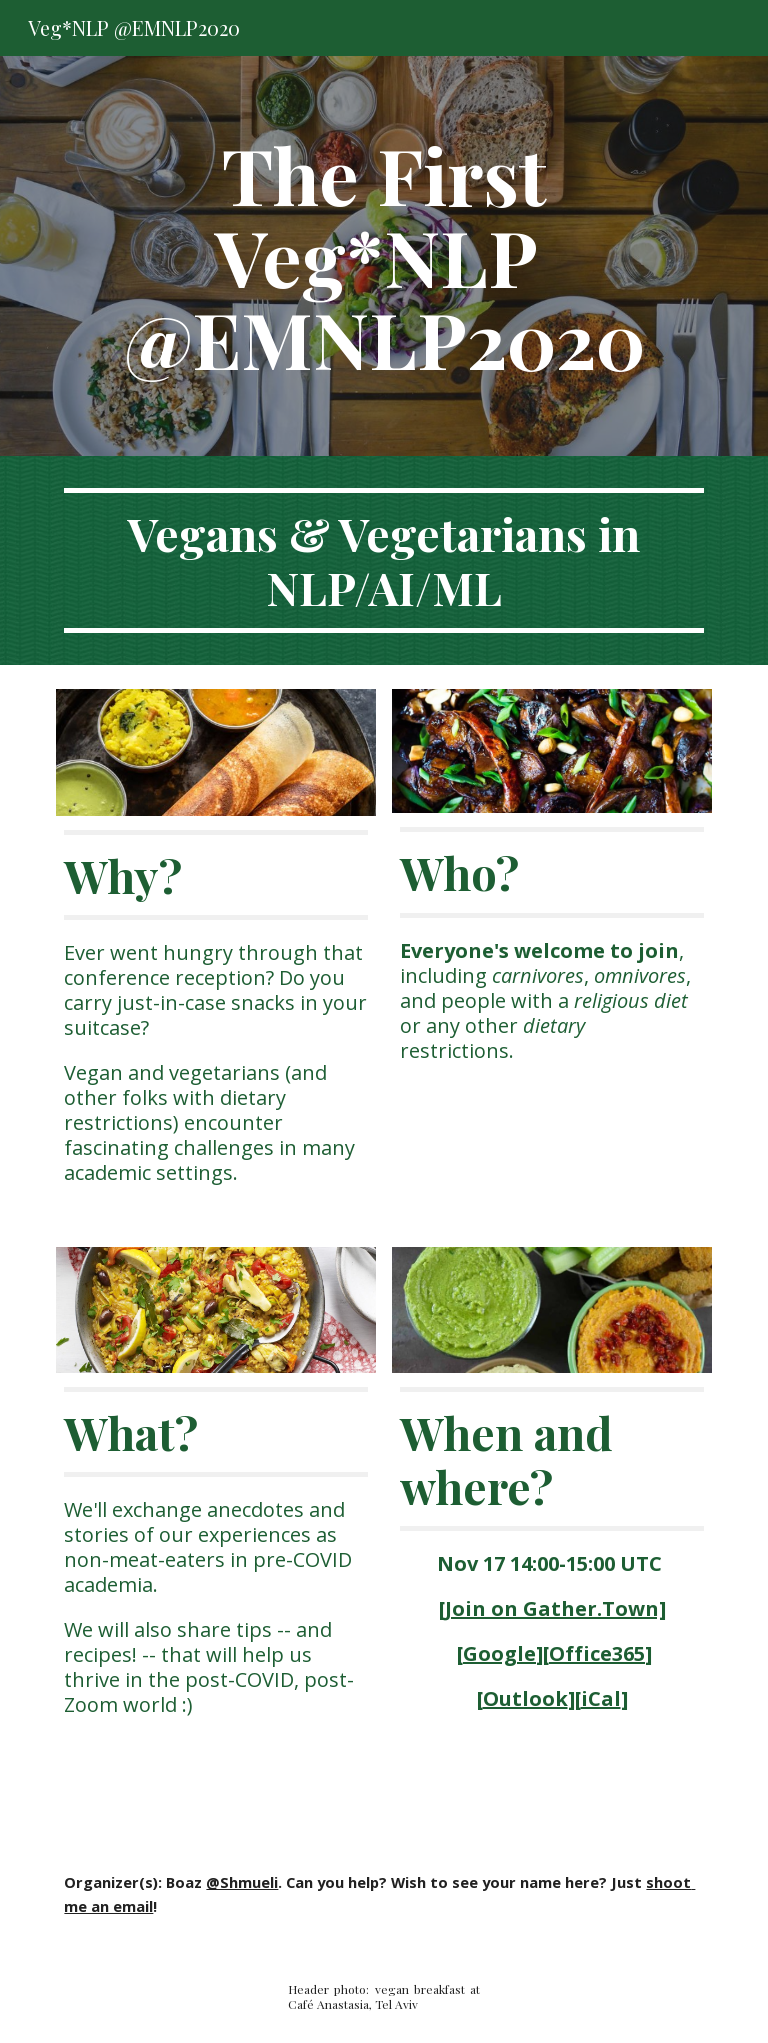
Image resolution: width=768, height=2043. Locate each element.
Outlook (525, 1698)
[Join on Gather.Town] (552, 1608)
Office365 (597, 1653)
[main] (383, 256)
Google (499, 1653)
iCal (601, 1698)
